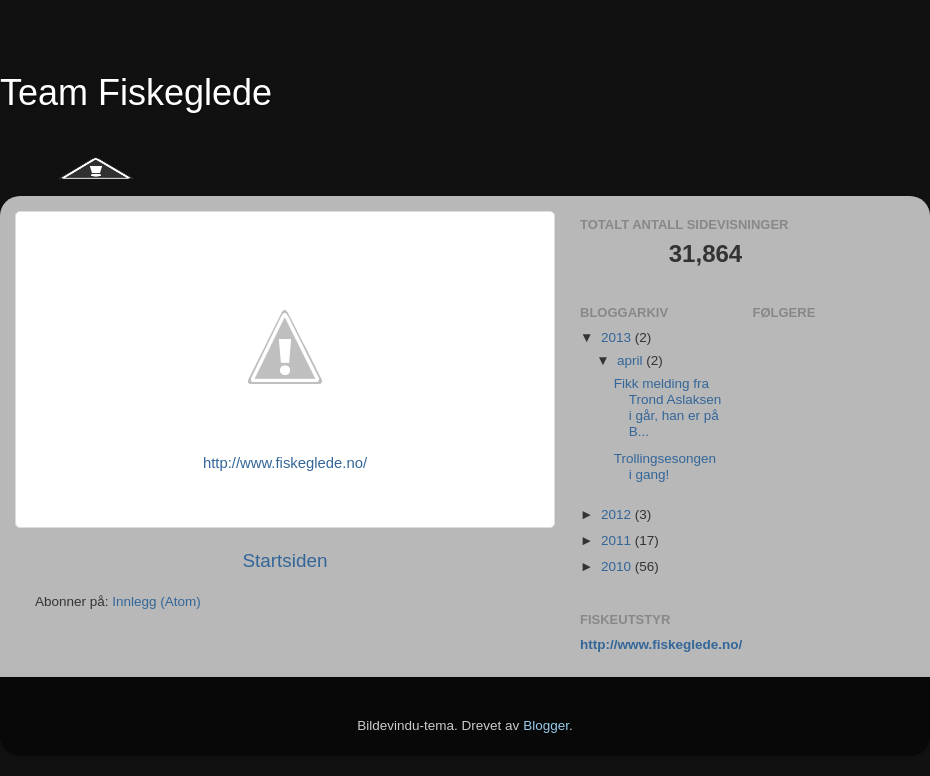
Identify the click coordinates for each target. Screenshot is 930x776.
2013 (618, 337)
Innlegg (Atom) (156, 601)
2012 (618, 514)
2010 (618, 566)
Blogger (546, 725)
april (631, 360)
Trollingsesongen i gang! (665, 466)
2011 (618, 540)
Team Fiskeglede (136, 92)
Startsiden (284, 560)
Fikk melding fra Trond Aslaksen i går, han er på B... (668, 408)
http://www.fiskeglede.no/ (285, 463)
